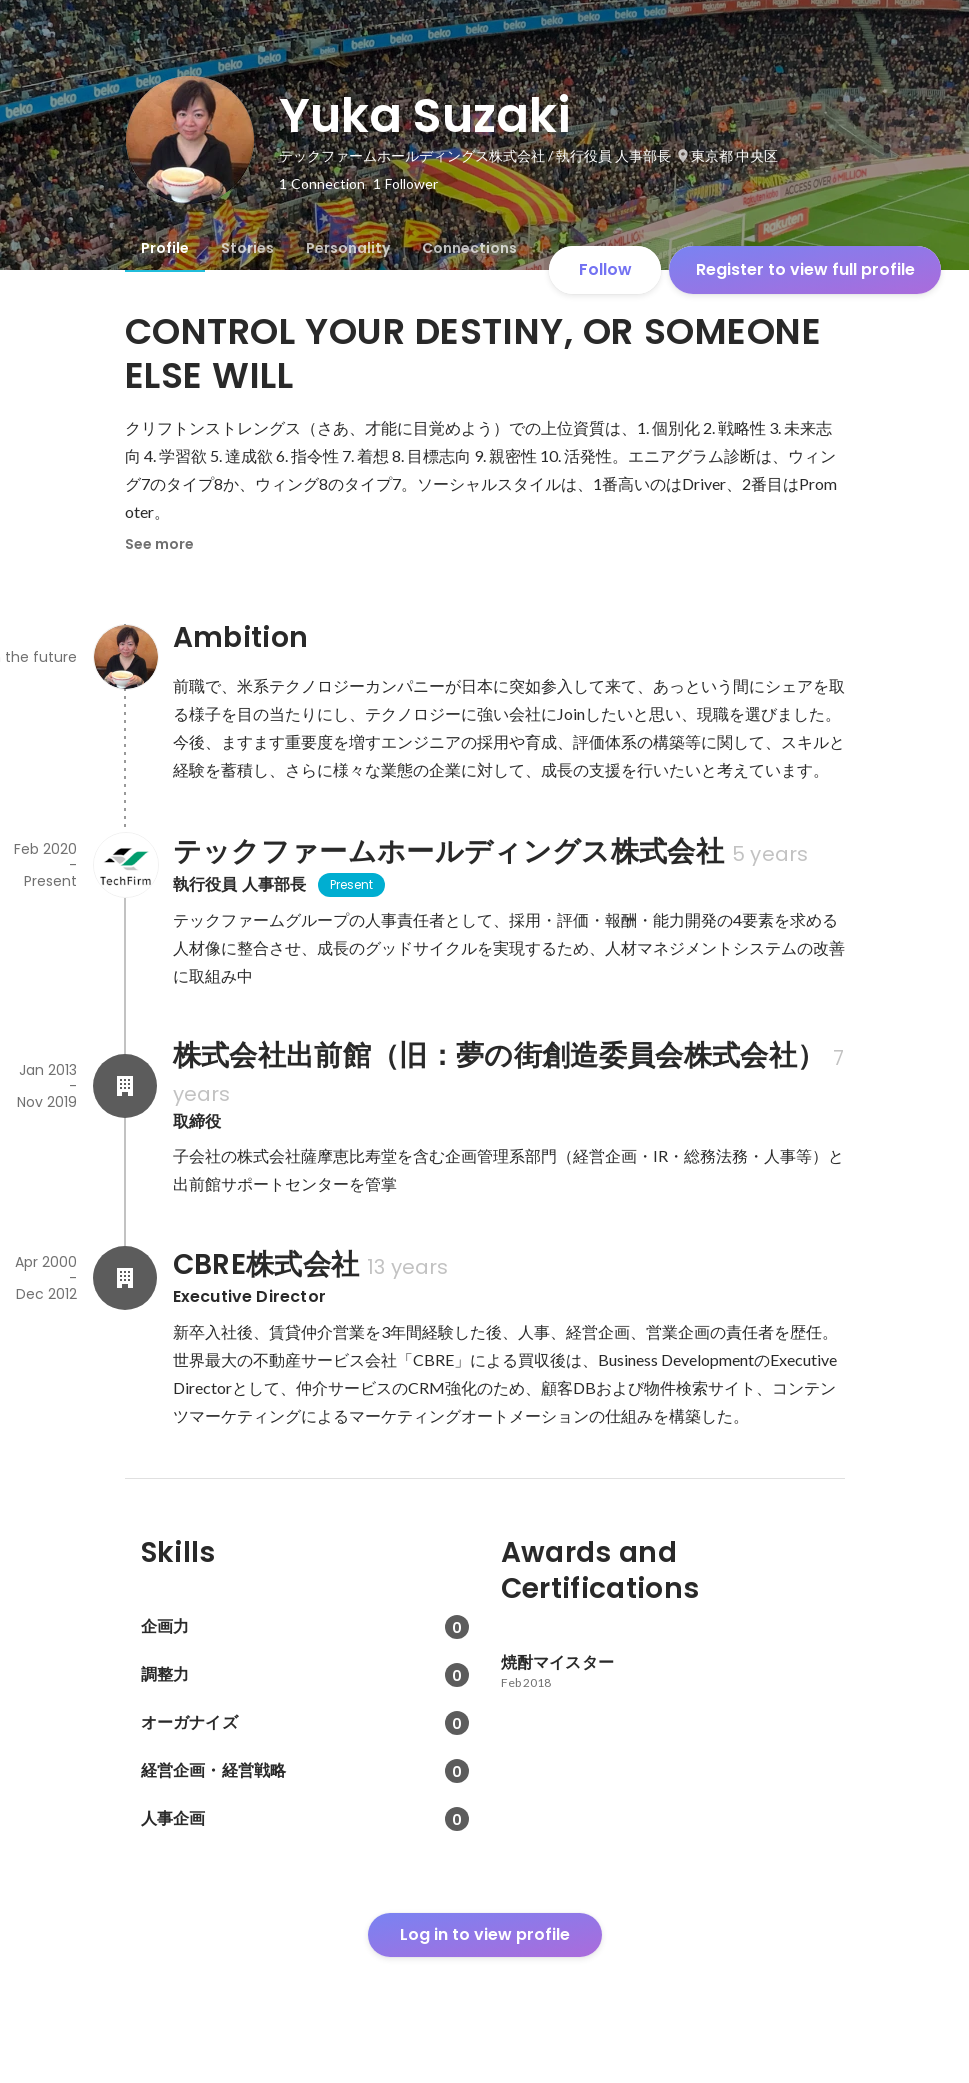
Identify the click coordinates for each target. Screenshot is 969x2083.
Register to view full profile (805, 269)
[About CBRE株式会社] (125, 1278)
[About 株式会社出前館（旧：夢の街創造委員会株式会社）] (125, 1086)
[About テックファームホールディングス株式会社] (125, 865)
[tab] (165, 248)
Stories (247, 248)
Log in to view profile (485, 1934)
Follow (605, 269)
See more (159, 544)
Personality (348, 248)
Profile (165, 248)
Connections (469, 248)
